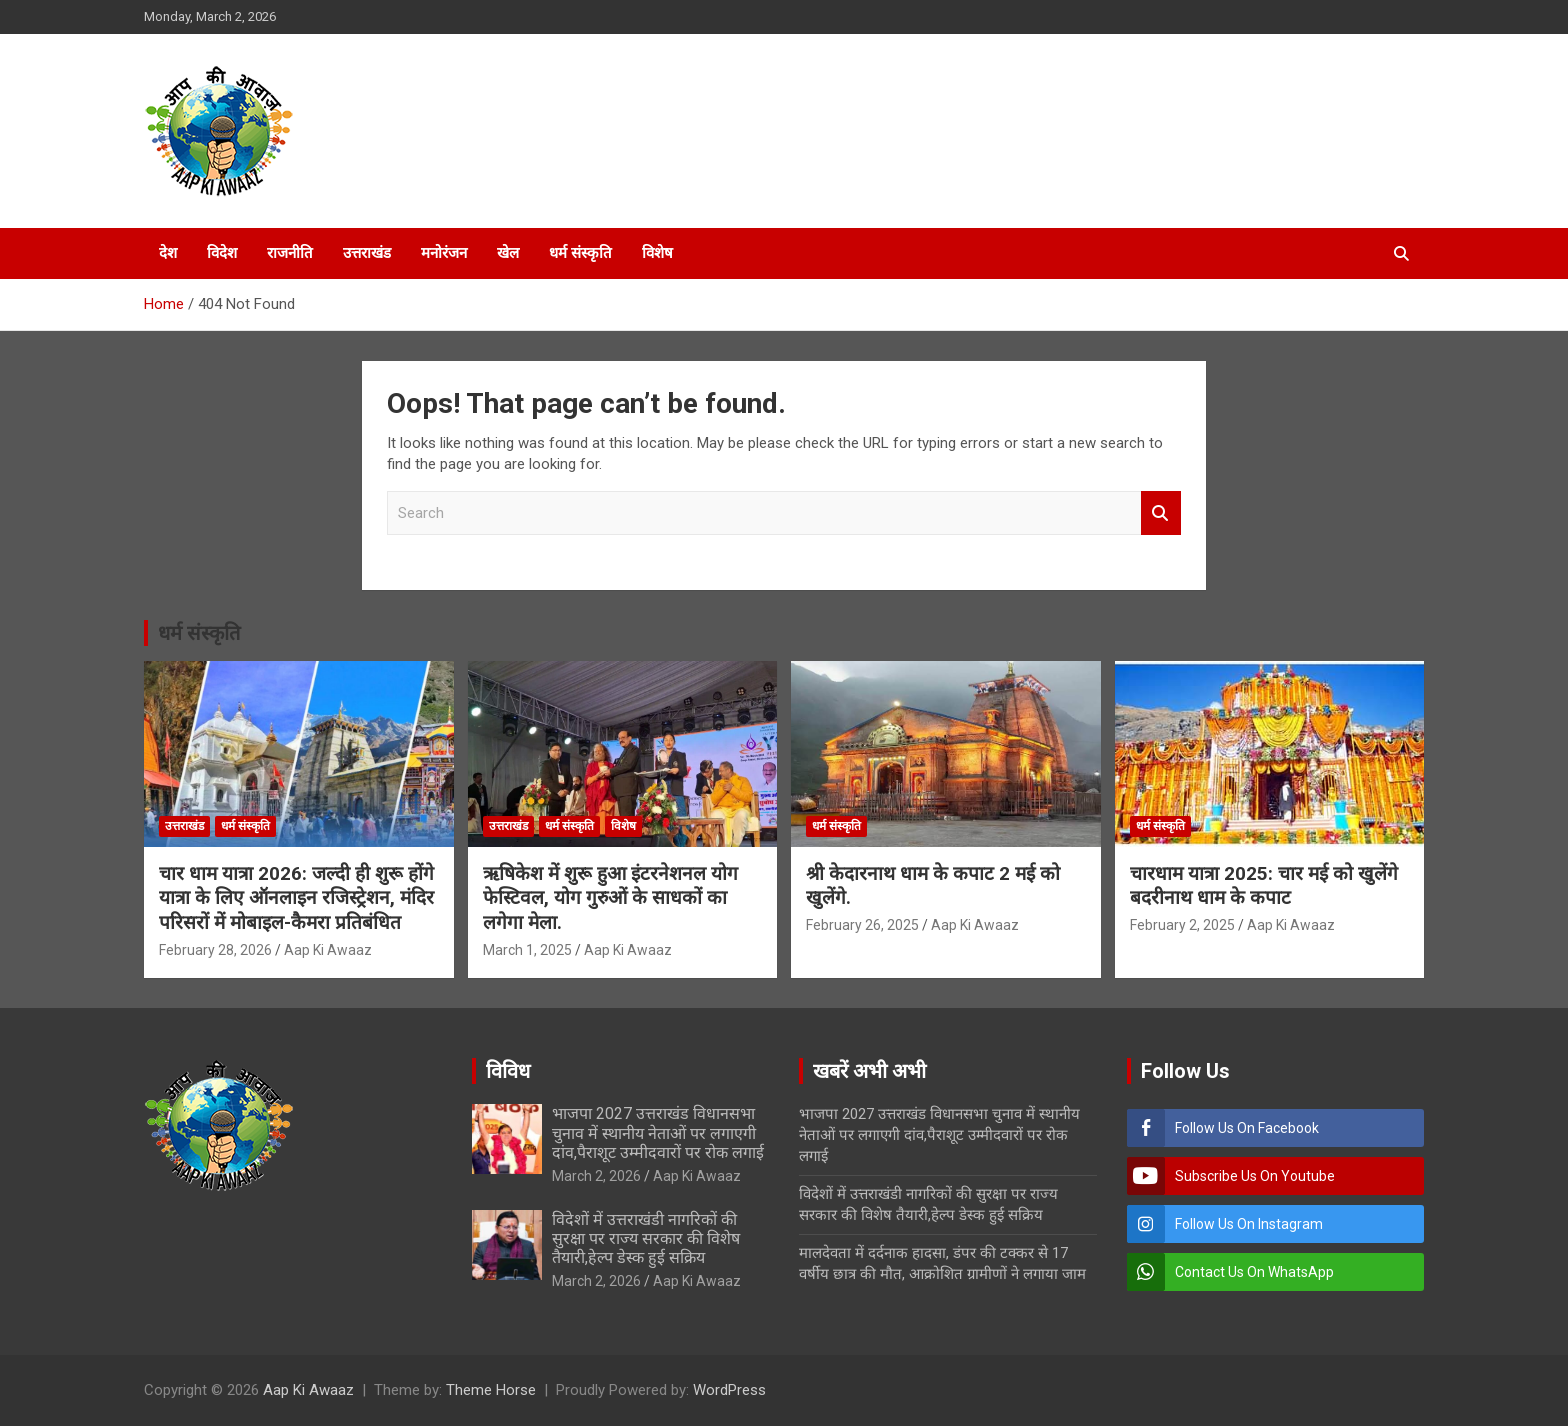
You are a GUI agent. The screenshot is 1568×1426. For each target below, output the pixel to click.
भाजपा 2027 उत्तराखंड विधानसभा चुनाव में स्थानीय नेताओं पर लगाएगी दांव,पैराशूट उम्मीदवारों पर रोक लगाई (658, 1132)
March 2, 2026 (596, 1176)
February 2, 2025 (1182, 925)
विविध (508, 1071)
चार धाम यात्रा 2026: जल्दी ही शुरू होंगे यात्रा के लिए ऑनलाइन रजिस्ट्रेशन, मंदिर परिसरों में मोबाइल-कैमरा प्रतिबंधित (296, 898)
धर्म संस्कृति (580, 253)
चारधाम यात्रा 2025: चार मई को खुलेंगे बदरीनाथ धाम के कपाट (1264, 886)
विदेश (222, 253)
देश (168, 253)
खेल (508, 253)
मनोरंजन (444, 253)
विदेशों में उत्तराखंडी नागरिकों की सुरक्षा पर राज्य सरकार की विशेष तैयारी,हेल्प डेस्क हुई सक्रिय (646, 1238)
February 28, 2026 (215, 950)
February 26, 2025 (862, 925)
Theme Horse (491, 1390)
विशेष (657, 253)
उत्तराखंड (367, 253)
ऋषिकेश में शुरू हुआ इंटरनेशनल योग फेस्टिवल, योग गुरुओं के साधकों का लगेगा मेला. (610, 898)
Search (1161, 513)
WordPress (729, 1390)
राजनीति (290, 253)
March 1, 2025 (527, 950)
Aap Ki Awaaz (328, 950)
